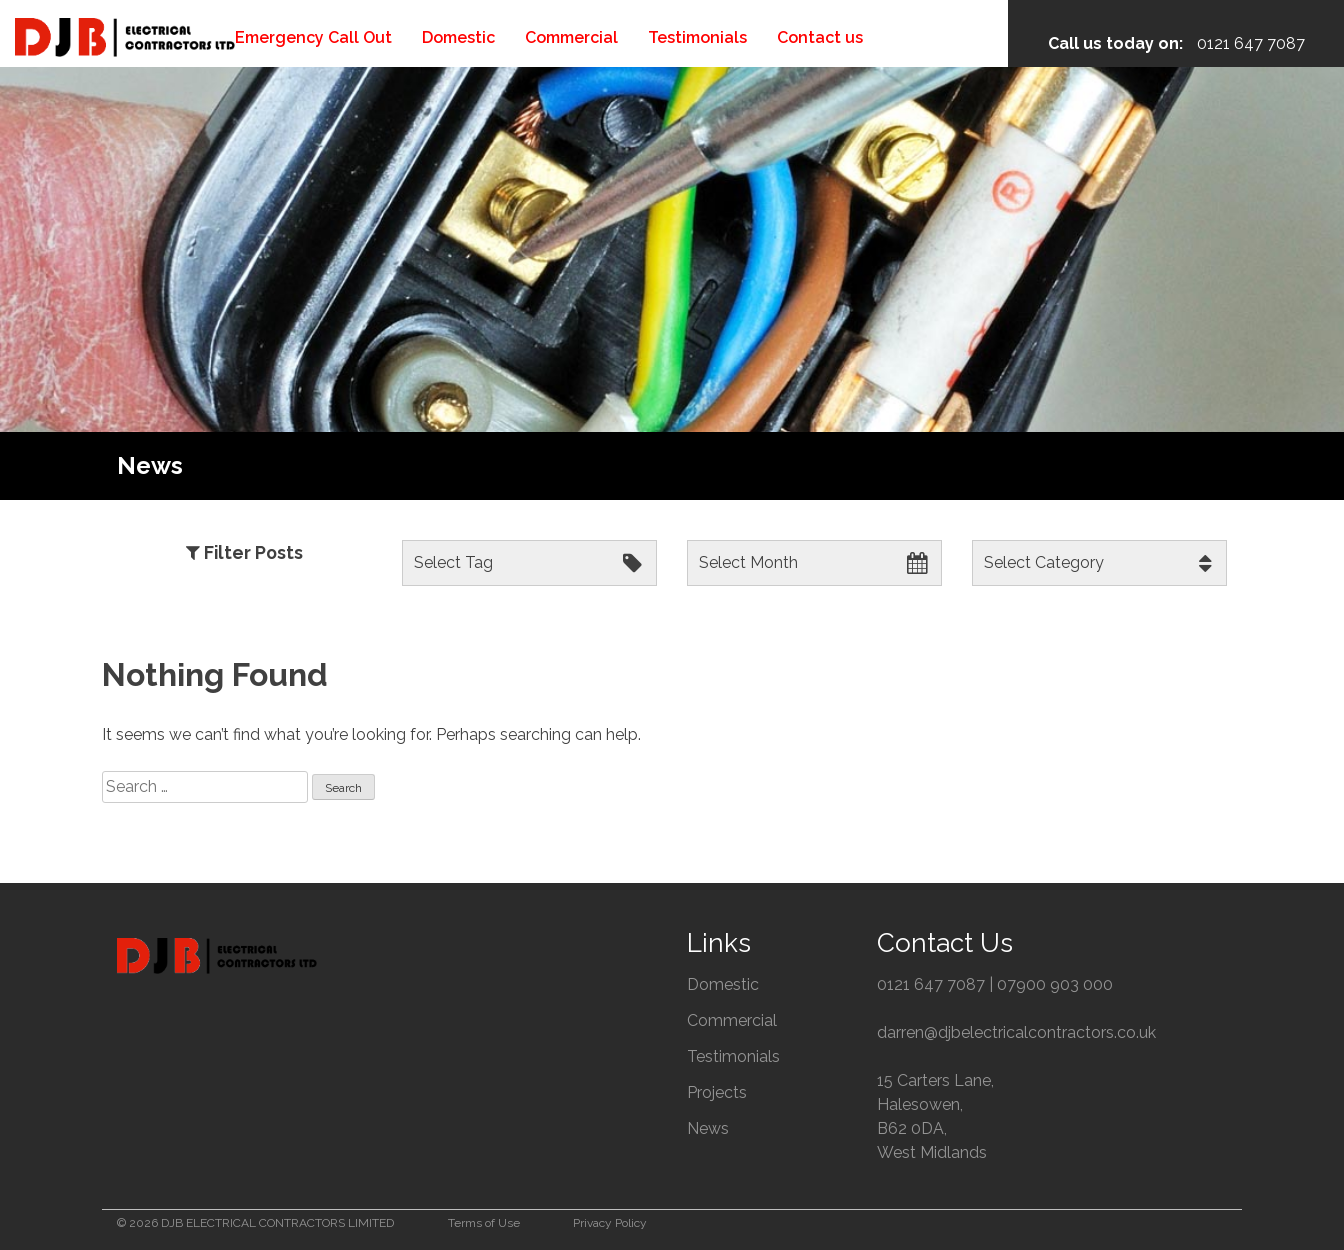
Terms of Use (484, 1223)
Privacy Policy (610, 1223)
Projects (717, 1092)
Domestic (458, 37)
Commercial (571, 37)
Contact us (820, 37)
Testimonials (697, 37)
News (708, 1128)
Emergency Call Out (313, 37)
